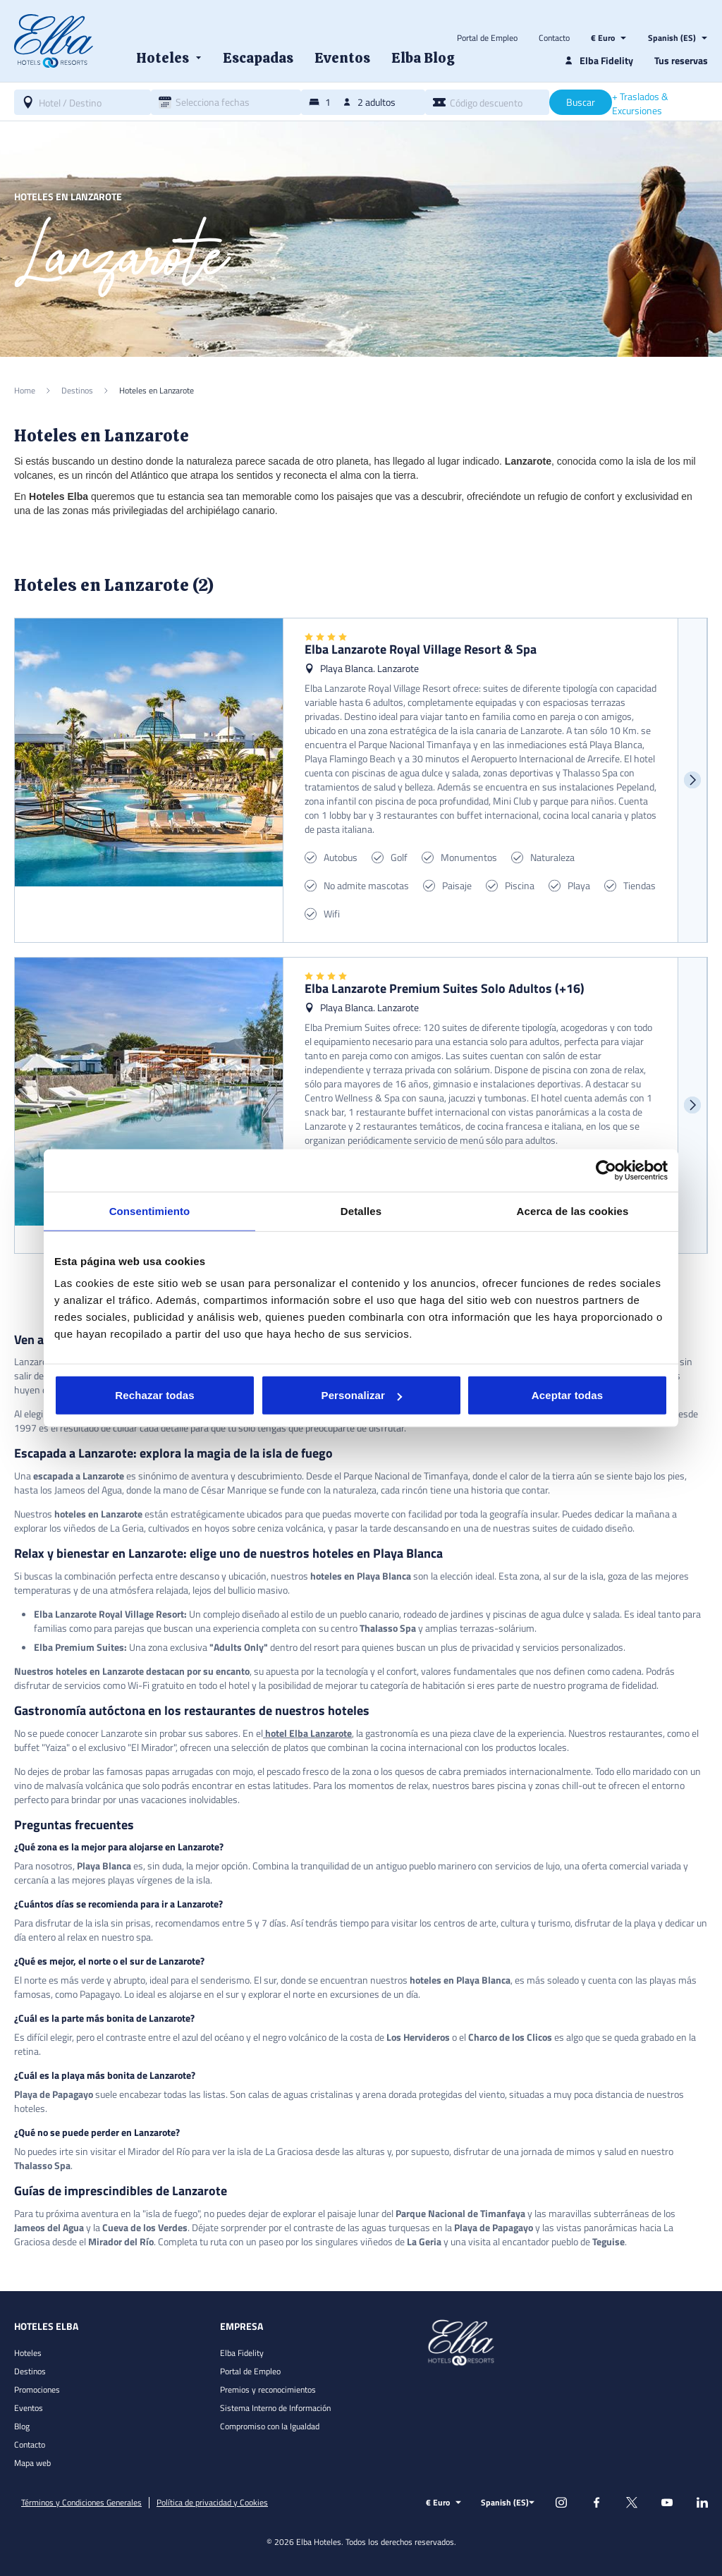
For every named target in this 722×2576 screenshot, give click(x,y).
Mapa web (32, 2463)
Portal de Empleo (487, 38)
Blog (22, 2426)
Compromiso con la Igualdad (269, 2426)
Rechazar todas (154, 1395)
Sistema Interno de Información (275, 2408)
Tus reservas (681, 60)
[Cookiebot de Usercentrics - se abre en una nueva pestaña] (606, 1169)
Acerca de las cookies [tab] (573, 1210)
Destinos (30, 2371)
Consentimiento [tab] (149, 1210)
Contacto (554, 38)
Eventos (28, 2408)
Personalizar (362, 1395)
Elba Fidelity (242, 2353)
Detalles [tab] (361, 1210)
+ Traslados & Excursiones (640, 104)
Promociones (37, 2389)
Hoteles (28, 2353)
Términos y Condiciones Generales (81, 2502)
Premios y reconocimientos (268, 2389)
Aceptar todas (567, 1395)
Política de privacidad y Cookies (212, 2502)
